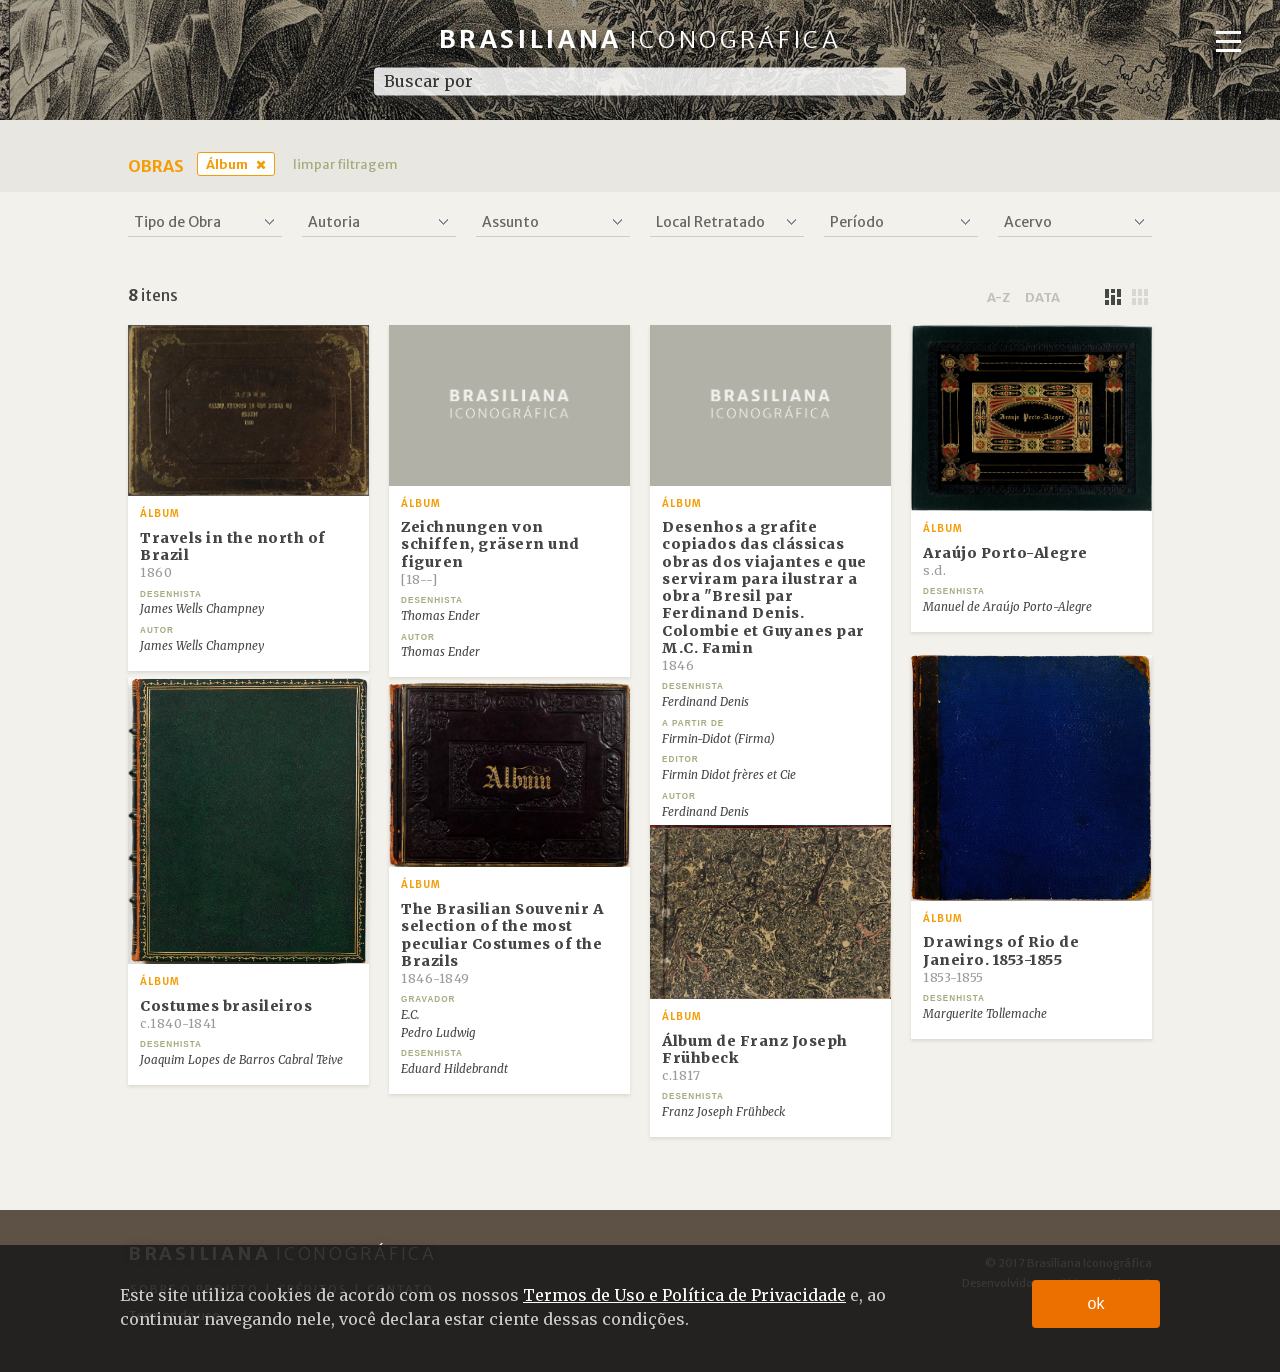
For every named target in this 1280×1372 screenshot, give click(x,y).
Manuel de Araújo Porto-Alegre (1007, 607)
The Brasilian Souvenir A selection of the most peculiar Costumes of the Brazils (502, 943)
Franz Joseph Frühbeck (723, 1112)
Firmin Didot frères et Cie (729, 775)
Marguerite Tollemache (985, 1014)
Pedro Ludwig (438, 1033)
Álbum (227, 164)
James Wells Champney (202, 609)
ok (1096, 1303)
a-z (998, 297)
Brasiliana (640, 39)
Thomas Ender (440, 616)
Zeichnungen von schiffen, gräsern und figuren (490, 552)
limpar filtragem (345, 164)
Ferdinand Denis (705, 702)
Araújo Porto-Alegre (1005, 561)
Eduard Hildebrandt (454, 1069)
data (1042, 297)
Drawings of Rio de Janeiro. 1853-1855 (1001, 959)
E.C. (410, 1015)
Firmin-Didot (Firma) (718, 739)
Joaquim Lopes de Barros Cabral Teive (241, 1060)
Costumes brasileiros (226, 1014)
